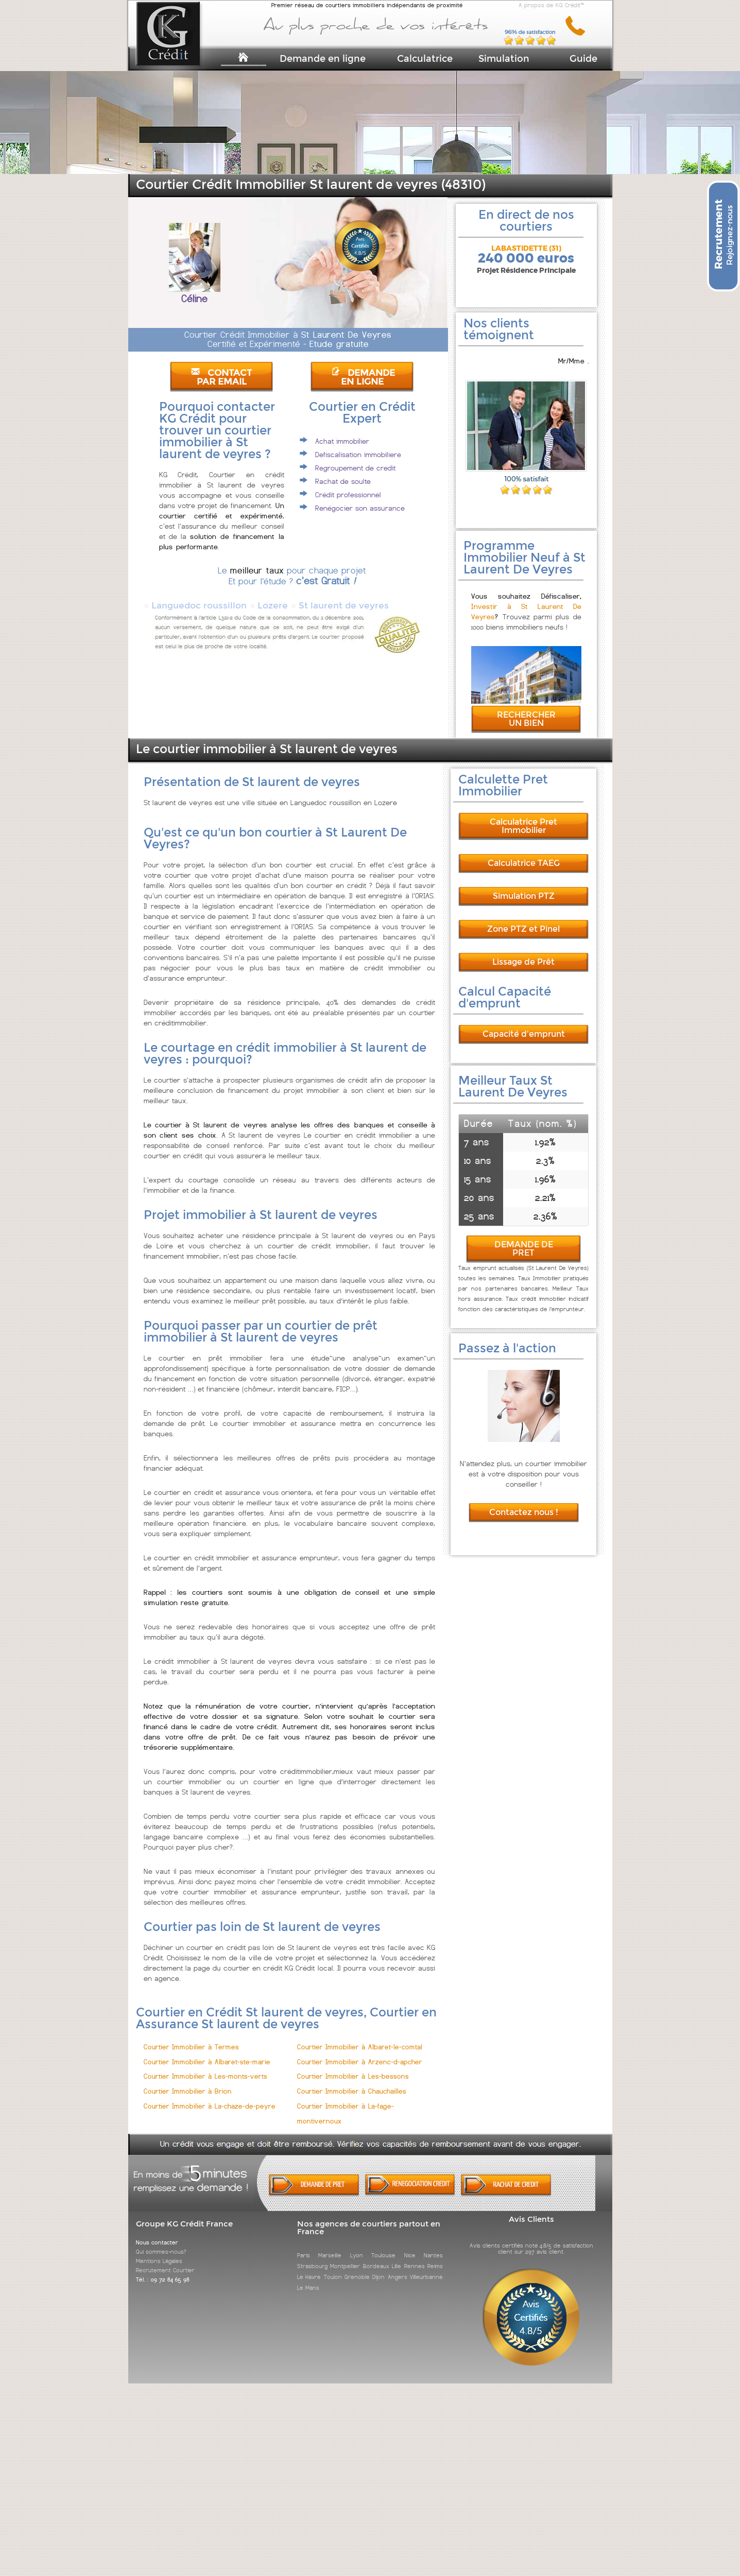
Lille (396, 2257)
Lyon (356, 2246)
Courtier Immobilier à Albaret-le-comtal (359, 2038)
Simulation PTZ (524, 887)
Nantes (433, 2246)
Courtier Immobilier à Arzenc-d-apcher (359, 2053)
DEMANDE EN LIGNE (363, 377)
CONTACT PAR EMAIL (221, 377)
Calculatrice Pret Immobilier (523, 817)
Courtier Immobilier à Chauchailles (351, 2082)
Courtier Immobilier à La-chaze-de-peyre (210, 2097)
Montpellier (345, 2257)
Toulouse (383, 2246)
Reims (435, 2257)
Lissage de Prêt (523, 953)
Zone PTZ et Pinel (523, 920)
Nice (410, 2246)
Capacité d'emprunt (524, 1025)
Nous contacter (157, 2233)
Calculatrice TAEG (524, 854)
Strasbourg (312, 2257)
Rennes (414, 2257)
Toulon (333, 2268)
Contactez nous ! (523, 1503)
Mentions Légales (159, 2252)
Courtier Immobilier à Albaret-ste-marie (207, 2053)
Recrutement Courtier (165, 2261)
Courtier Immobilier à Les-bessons (353, 2067)
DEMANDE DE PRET (523, 1239)
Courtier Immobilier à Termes (191, 2038)
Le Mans (308, 2278)
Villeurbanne (426, 2268)
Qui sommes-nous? (161, 2242)
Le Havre (309, 2268)
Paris (303, 2246)
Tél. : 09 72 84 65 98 (163, 2270)
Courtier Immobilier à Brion (188, 2082)
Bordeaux (376, 2257)
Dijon (378, 2268)
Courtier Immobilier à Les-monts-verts (205, 2067)
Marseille (329, 2246)
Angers (397, 2268)
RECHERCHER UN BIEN (526, 710)
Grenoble (357, 2268)
